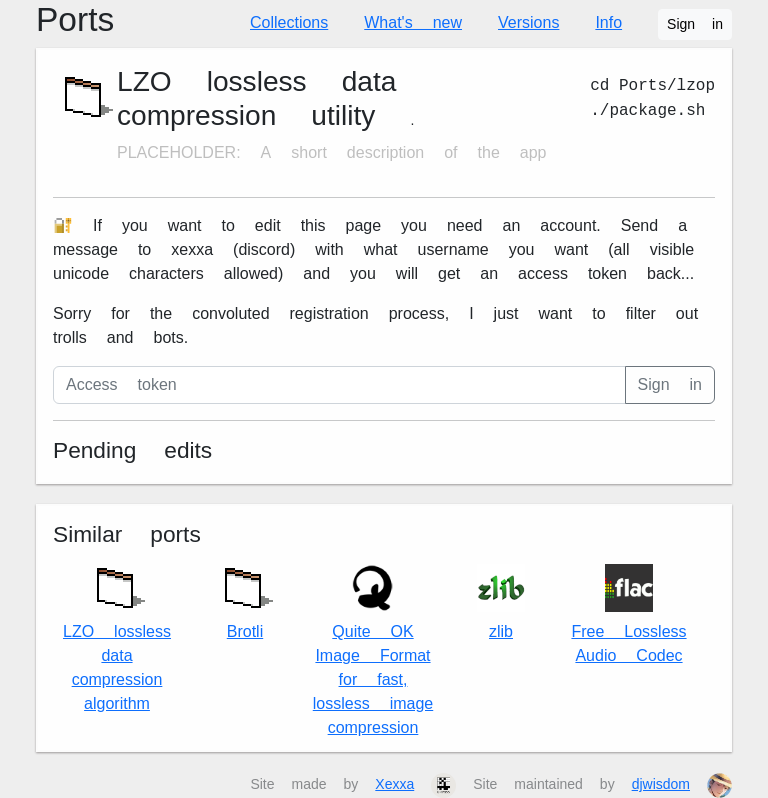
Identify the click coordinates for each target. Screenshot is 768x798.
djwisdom (661, 784)
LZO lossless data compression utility (256, 98)
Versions (528, 22)
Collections (289, 22)
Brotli (245, 598)
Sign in (695, 24)
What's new (413, 22)
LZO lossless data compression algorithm (117, 634)
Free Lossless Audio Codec (628, 614)
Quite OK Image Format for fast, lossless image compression (373, 650)
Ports (75, 19)
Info (608, 22)
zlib (501, 602)
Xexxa (394, 784)
